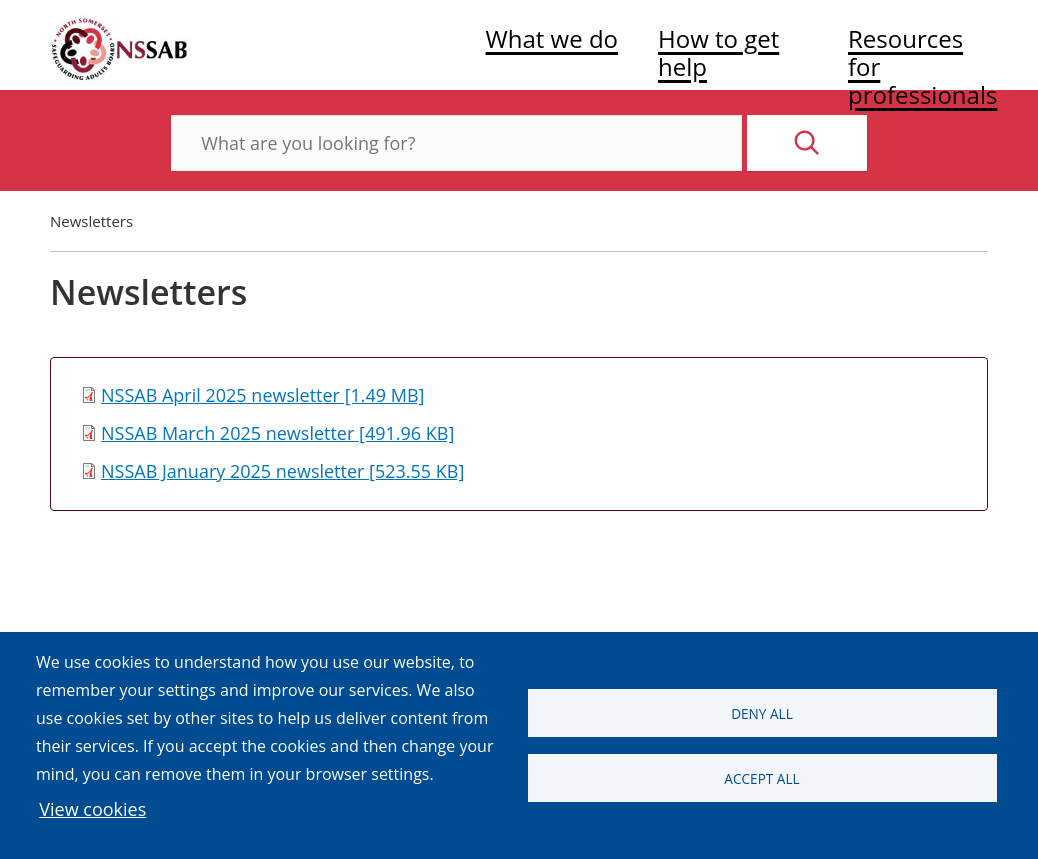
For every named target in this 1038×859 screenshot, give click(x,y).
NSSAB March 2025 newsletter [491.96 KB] (277, 433)
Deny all (762, 713)
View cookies (92, 809)
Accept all (761, 778)
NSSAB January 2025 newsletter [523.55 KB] (282, 471)
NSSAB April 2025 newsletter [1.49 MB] (263, 395)
